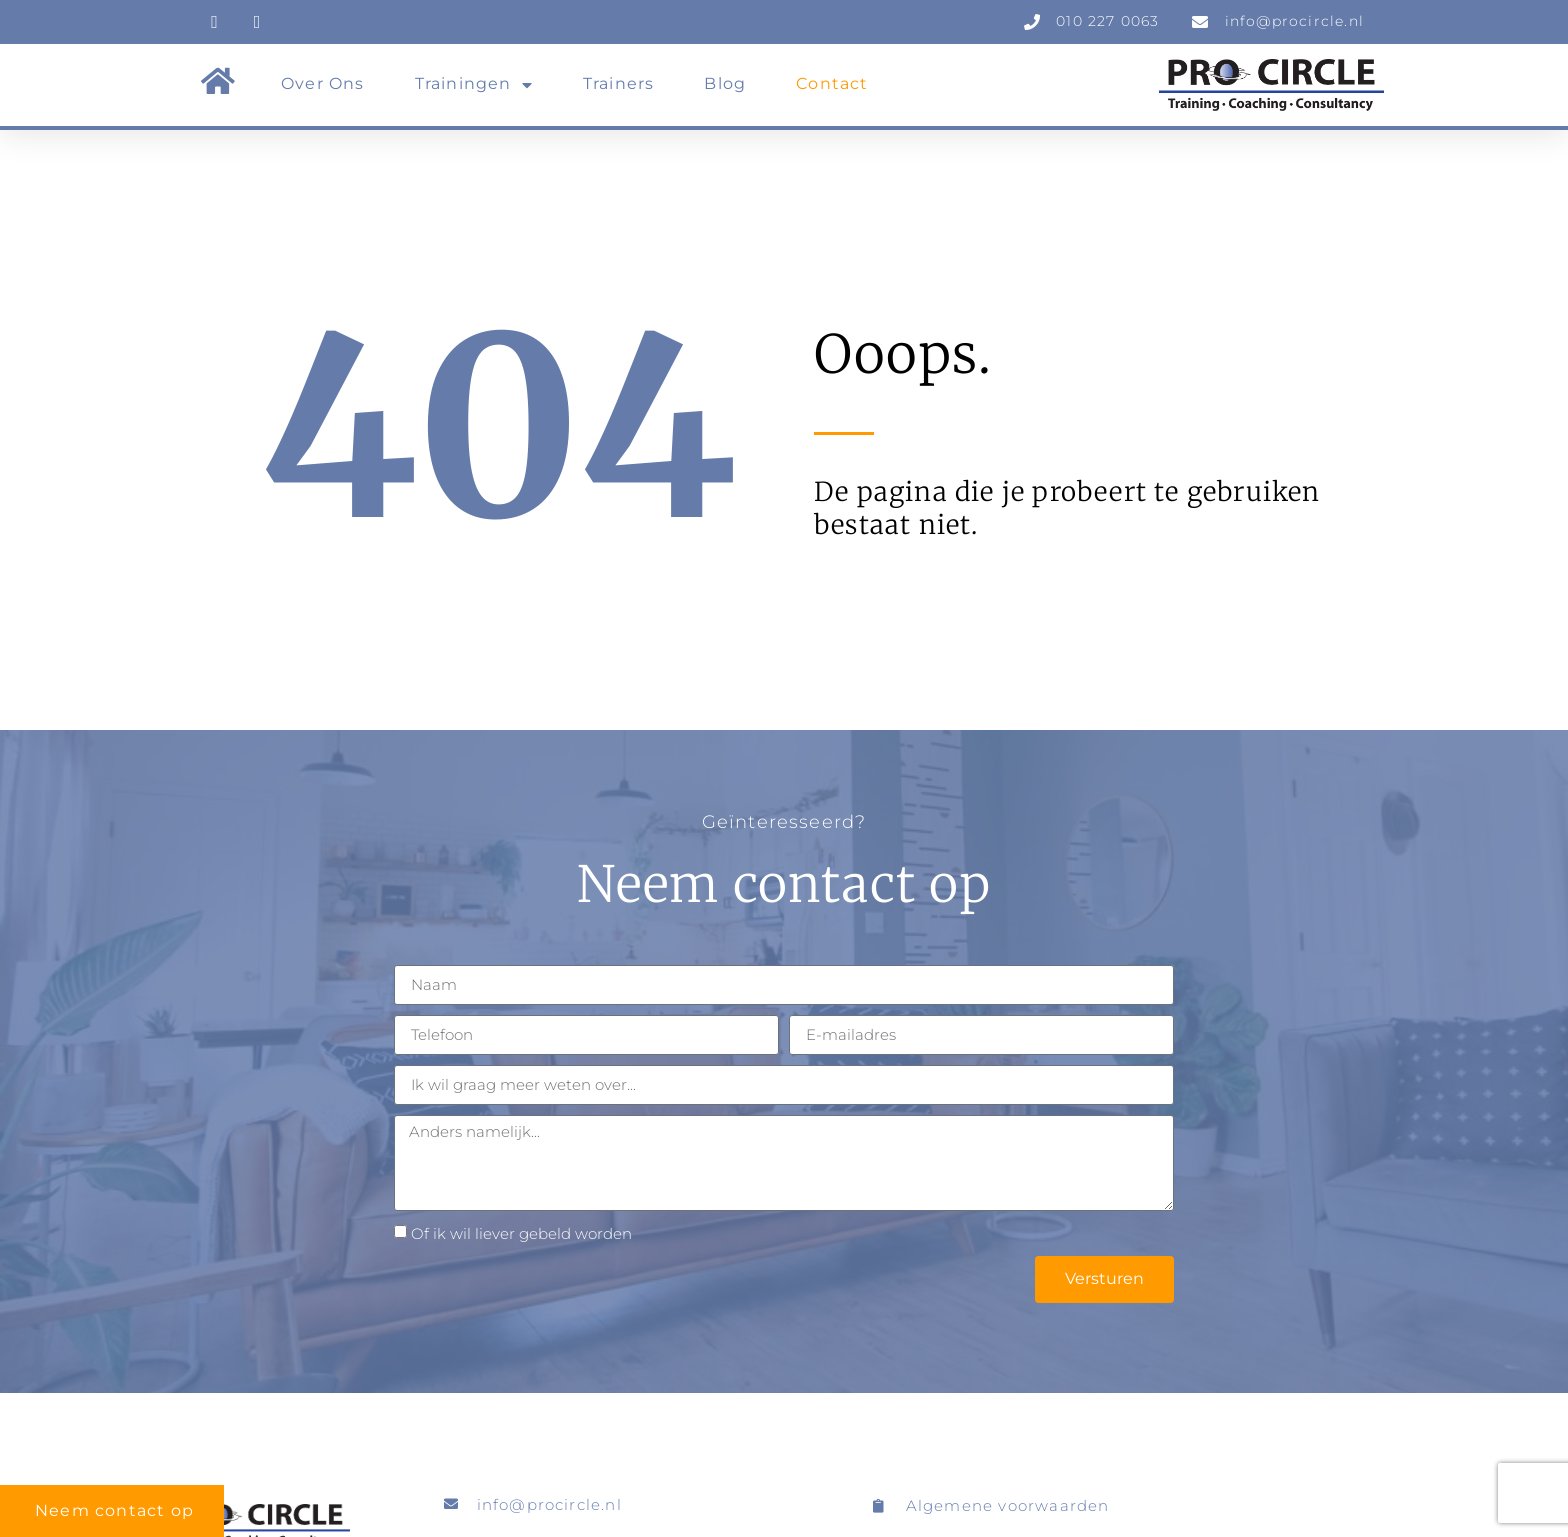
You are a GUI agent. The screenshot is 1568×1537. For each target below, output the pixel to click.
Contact (832, 83)
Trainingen (474, 85)
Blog (725, 83)
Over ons (323, 83)
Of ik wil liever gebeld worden (521, 1233)
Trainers (619, 83)
